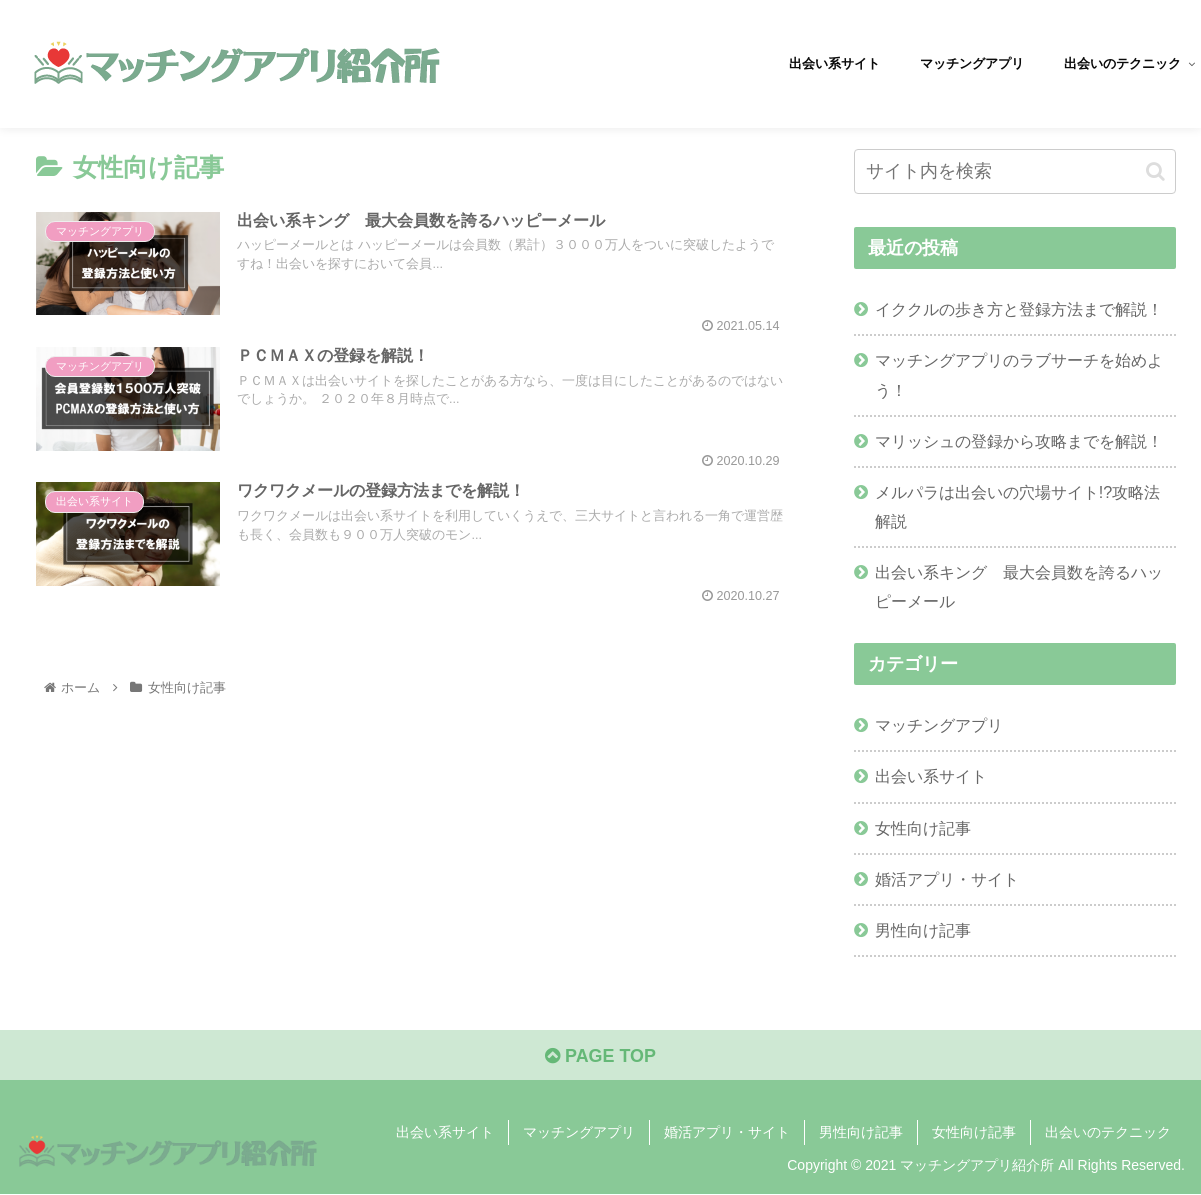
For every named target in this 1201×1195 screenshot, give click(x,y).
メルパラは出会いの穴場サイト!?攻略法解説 (1018, 506)
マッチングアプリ (939, 725)
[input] (1015, 171)
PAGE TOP (600, 1056)
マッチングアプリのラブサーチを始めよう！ (1019, 374)
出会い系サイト (931, 776)
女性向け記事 (923, 828)
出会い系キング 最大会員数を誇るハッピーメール (1019, 586)
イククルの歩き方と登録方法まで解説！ (1019, 309)
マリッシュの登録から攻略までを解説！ (1019, 441)
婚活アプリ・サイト (947, 879)
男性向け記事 (923, 930)
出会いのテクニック (1108, 1133)
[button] (1155, 171)
